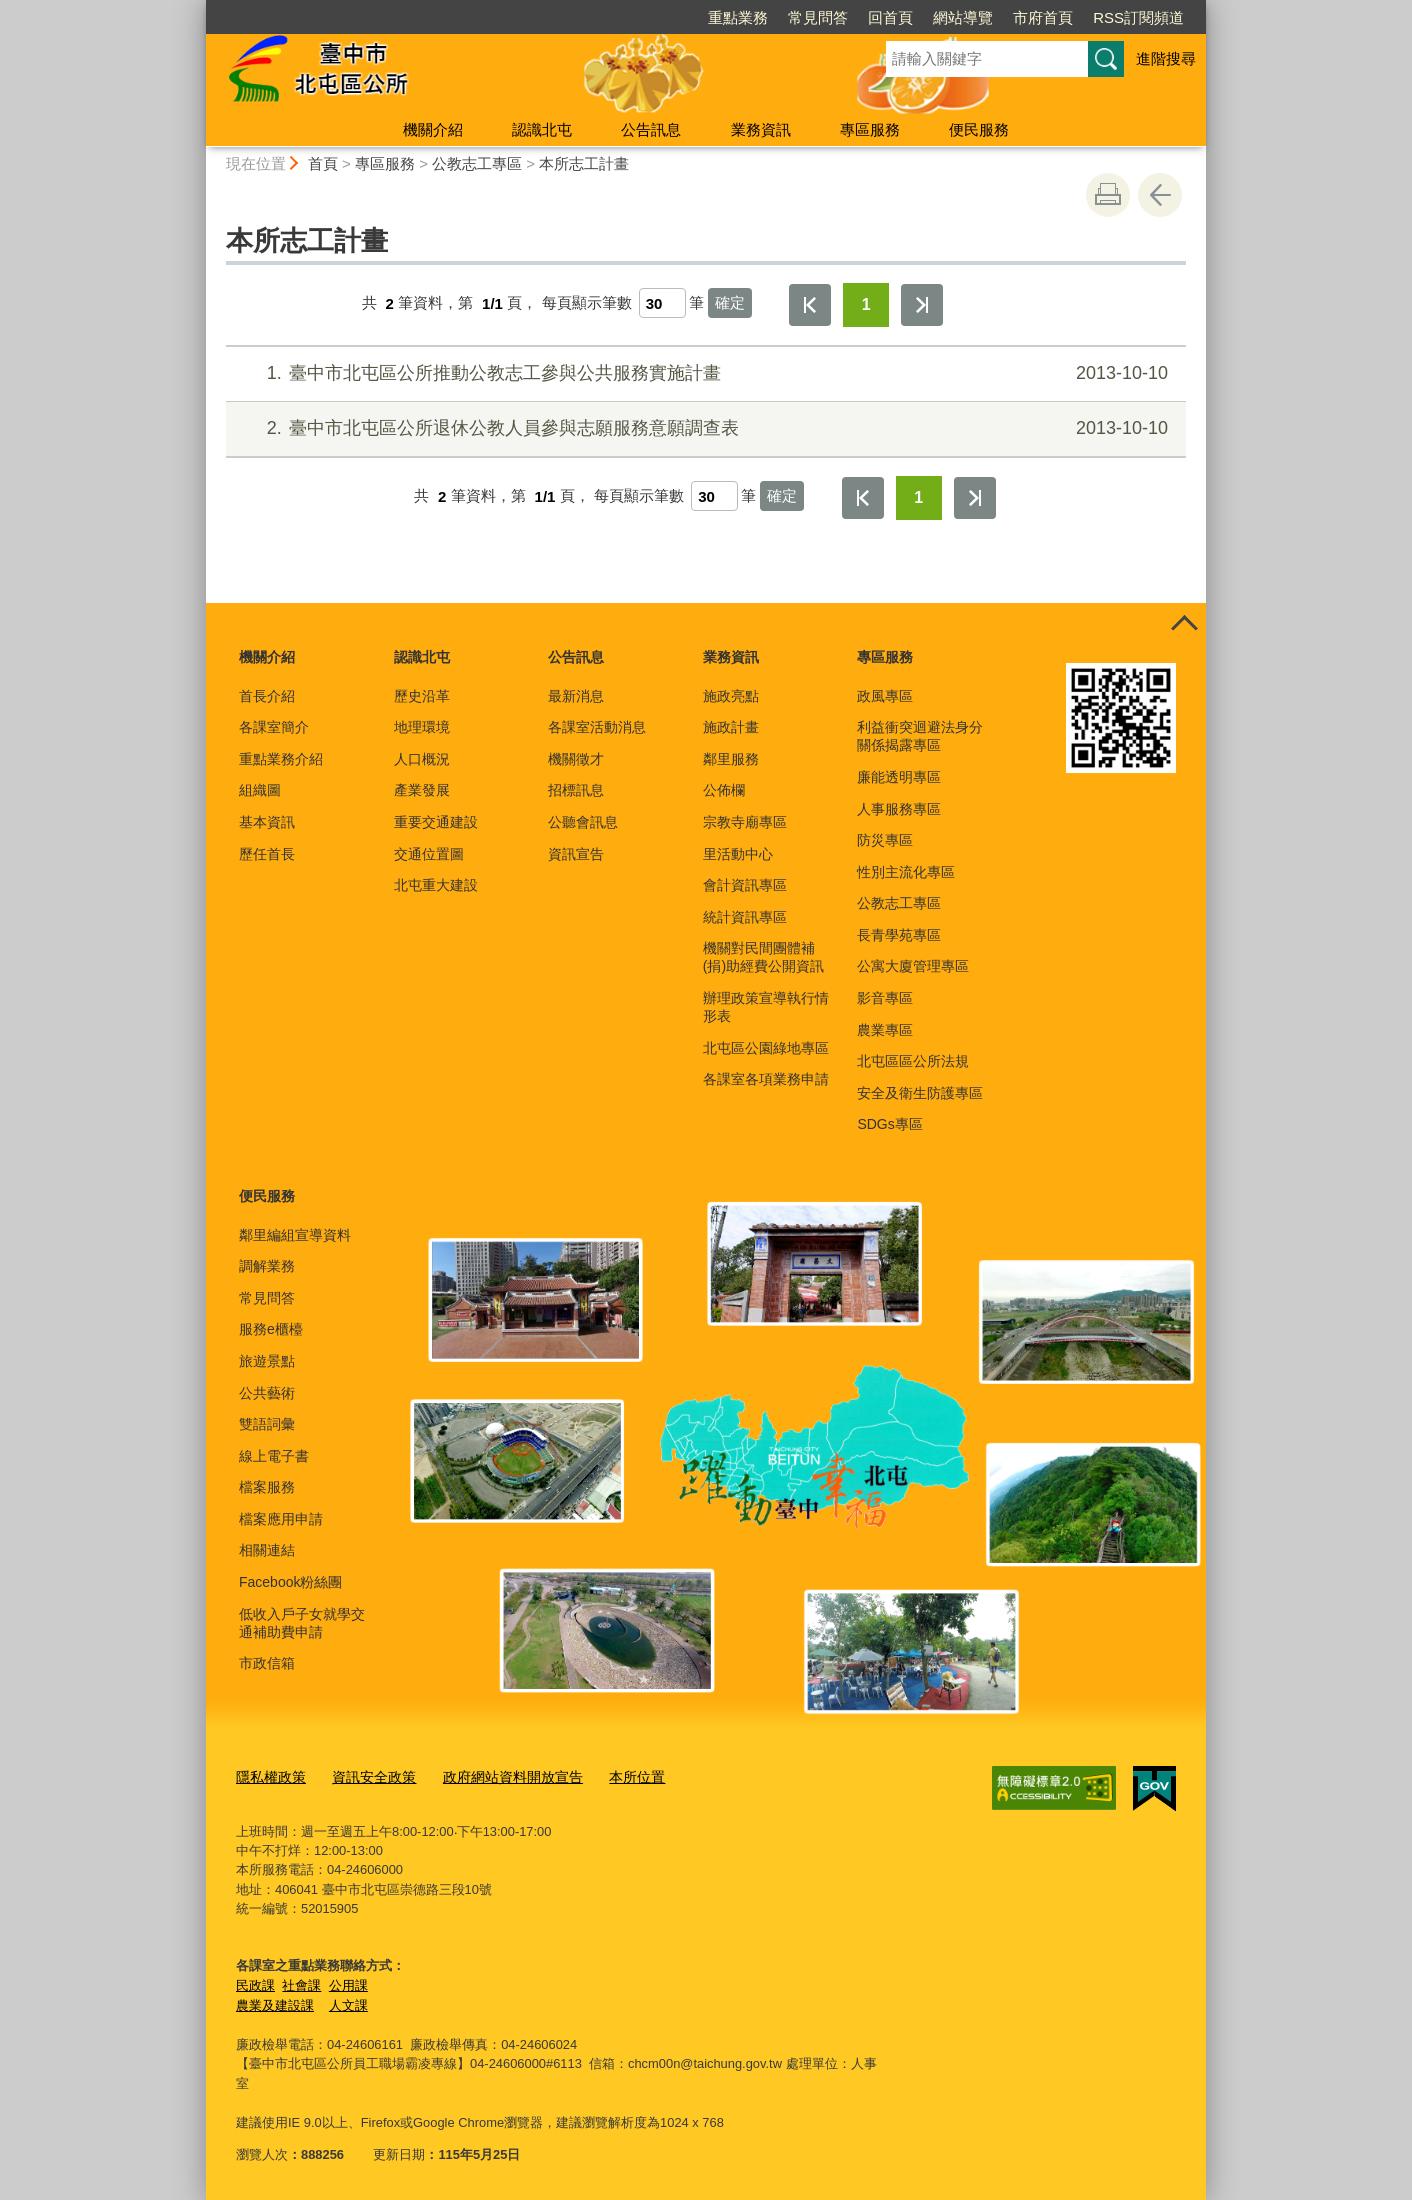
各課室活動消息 (597, 727)
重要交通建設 (436, 822)
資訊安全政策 (366, 1775)
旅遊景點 (267, 1361)
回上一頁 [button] (1160, 195)
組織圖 (260, 790)
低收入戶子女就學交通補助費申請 (302, 1623)
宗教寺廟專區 (745, 822)
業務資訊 (761, 129)
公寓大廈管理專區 (913, 966)
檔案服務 (267, 1487)
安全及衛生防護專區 (920, 1093)
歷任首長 (267, 854)
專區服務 (870, 129)
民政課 (255, 1981)
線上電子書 (274, 1456)
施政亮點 (731, 696)
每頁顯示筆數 (587, 303)
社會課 (301, 1981)
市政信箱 (267, 1663)
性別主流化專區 (906, 872)
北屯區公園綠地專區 (766, 1048)
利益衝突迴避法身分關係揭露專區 (920, 736)
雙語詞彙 (267, 1424)
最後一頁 (922, 305)
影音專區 (885, 998)
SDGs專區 (889, 1124)
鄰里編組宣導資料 (295, 1235)
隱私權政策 (268, 1775)
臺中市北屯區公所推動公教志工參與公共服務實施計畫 (703, 373)
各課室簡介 (274, 727)
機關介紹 (433, 129)
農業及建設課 (275, 2001)
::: (197, 8)
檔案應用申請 (281, 1519)
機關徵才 (576, 759)
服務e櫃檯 (271, 1329)
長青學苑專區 (899, 935)
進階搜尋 (1166, 58)
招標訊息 (576, 790)
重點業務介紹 (281, 759)
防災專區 (885, 840)
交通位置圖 (429, 854)
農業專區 (885, 1030)
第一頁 (810, 305)
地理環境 (422, 727)
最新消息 (576, 696)
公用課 (348, 1981)
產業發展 (422, 790)
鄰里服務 (731, 759)
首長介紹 (267, 696)
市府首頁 (1043, 17)
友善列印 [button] (1108, 195)
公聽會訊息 (583, 822)
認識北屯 (542, 129)
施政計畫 (731, 727)
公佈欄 (724, 790)
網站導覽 (963, 17)
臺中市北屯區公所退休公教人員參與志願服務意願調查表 (703, 428)
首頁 (323, 163)
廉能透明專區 (899, 777)
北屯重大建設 (436, 885)
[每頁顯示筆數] (662, 303)
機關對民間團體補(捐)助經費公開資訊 (763, 957)
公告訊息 (651, 129)
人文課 (348, 2001)
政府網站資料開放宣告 (497, 1775)
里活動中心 (738, 854)
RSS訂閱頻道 (1138, 17)
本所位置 (614, 1775)
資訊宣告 (576, 854)
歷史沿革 (422, 696)
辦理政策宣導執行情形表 (766, 1007)
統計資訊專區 (745, 917)
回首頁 (890, 17)
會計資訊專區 (745, 885)
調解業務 (267, 1266)
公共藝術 (267, 1393)
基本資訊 (267, 822)
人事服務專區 (899, 809)
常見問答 (818, 17)
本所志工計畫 (584, 163)
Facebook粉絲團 (290, 1582)
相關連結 (267, 1550)
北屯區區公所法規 (913, 1061)
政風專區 (885, 696)
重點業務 (738, 17)
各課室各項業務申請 (766, 1079)
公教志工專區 (477, 163)
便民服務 (979, 129)
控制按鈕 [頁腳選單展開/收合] (1184, 625)
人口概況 (422, 759)
